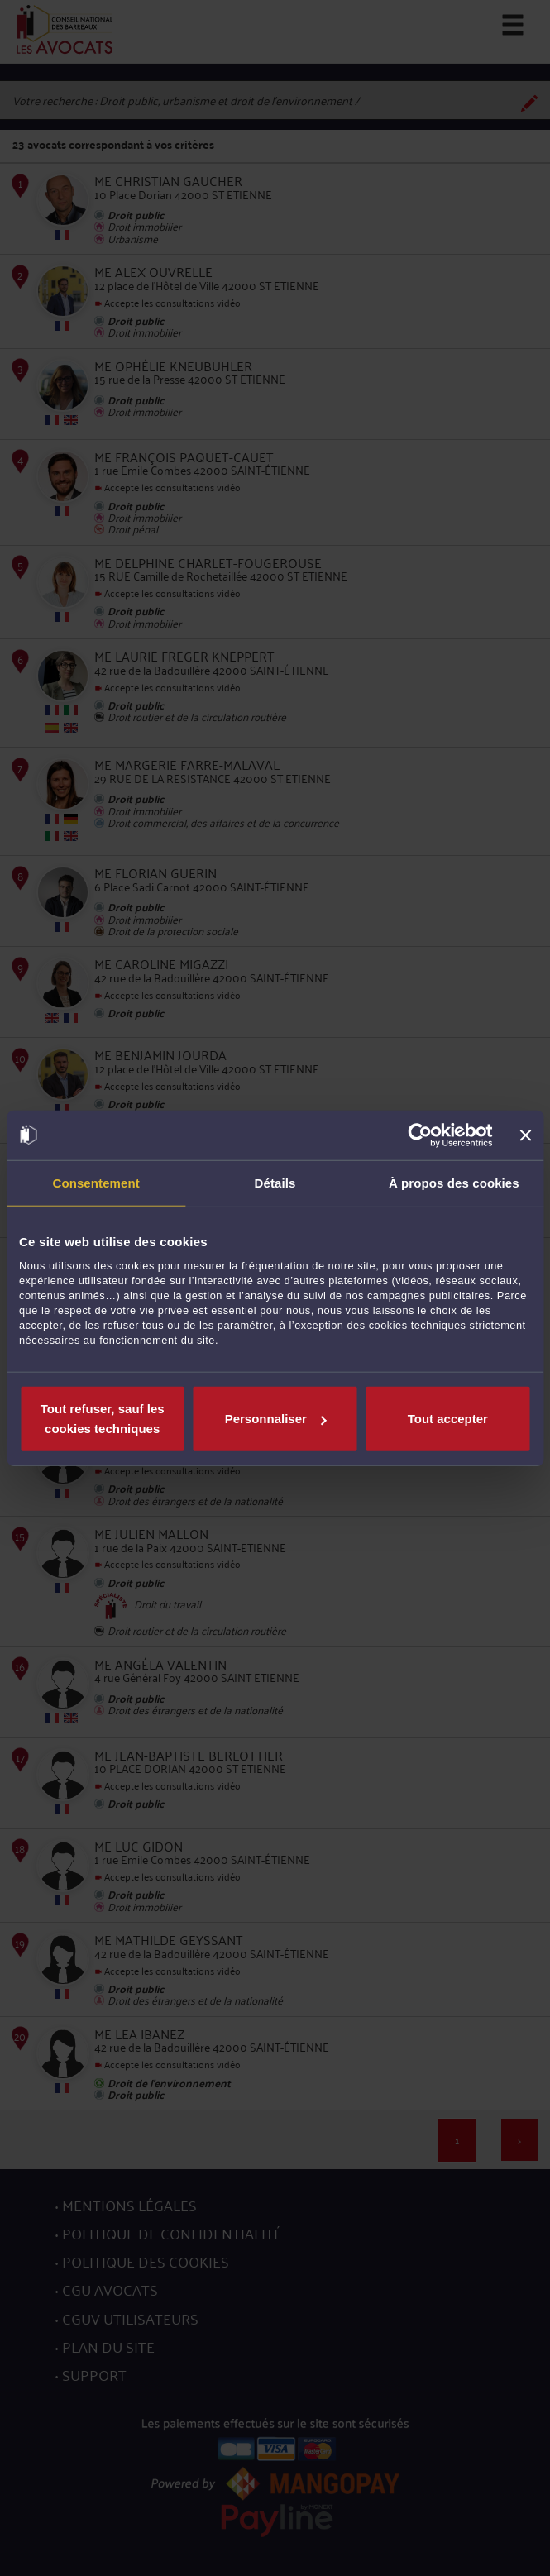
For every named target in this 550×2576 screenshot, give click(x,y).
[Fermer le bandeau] (525, 1134)
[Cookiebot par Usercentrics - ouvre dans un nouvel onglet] (420, 1134)
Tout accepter (448, 1419)
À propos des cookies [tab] (454, 1182)
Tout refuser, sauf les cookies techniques (103, 1419)
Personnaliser (276, 1419)
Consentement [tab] (95, 1182)
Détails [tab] (275, 1182)
